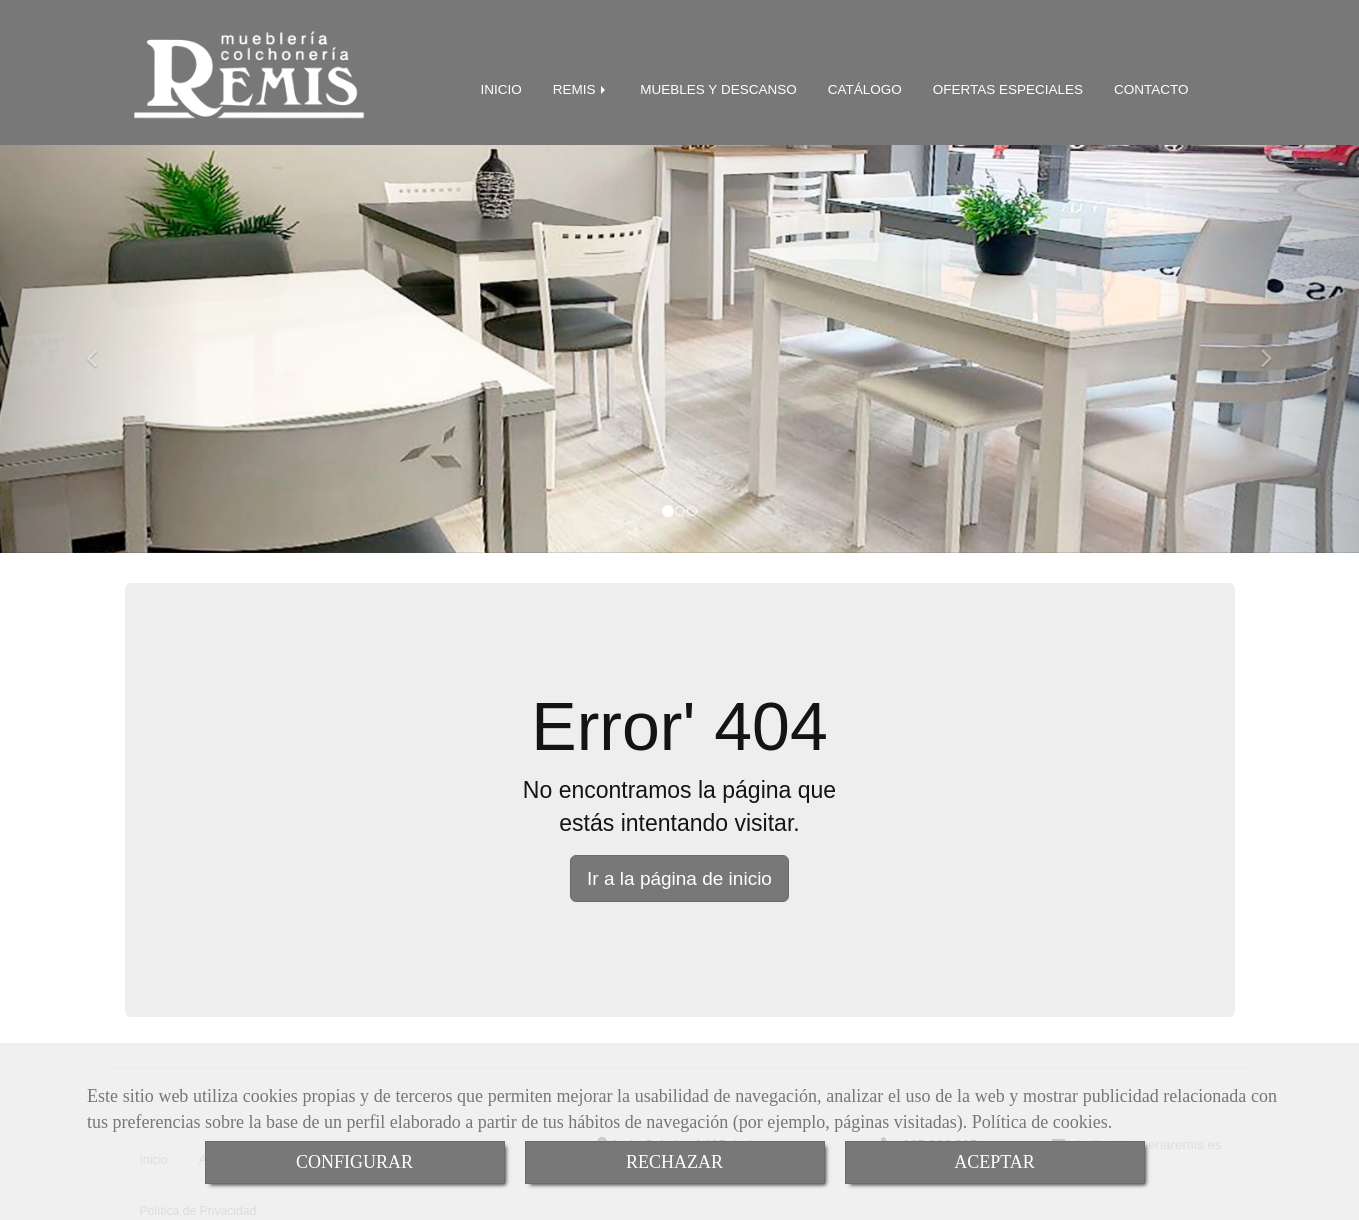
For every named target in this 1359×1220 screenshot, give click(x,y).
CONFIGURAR (354, 1162)
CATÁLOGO (865, 84)
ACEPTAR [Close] (994, 1162)
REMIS (581, 84)
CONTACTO (1151, 84)
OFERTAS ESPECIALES (1008, 84)
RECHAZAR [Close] (674, 1162)
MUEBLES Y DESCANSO (718, 84)
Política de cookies (1040, 1122)
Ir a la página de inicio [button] (679, 873)
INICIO (501, 84)
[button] (102, 344)
